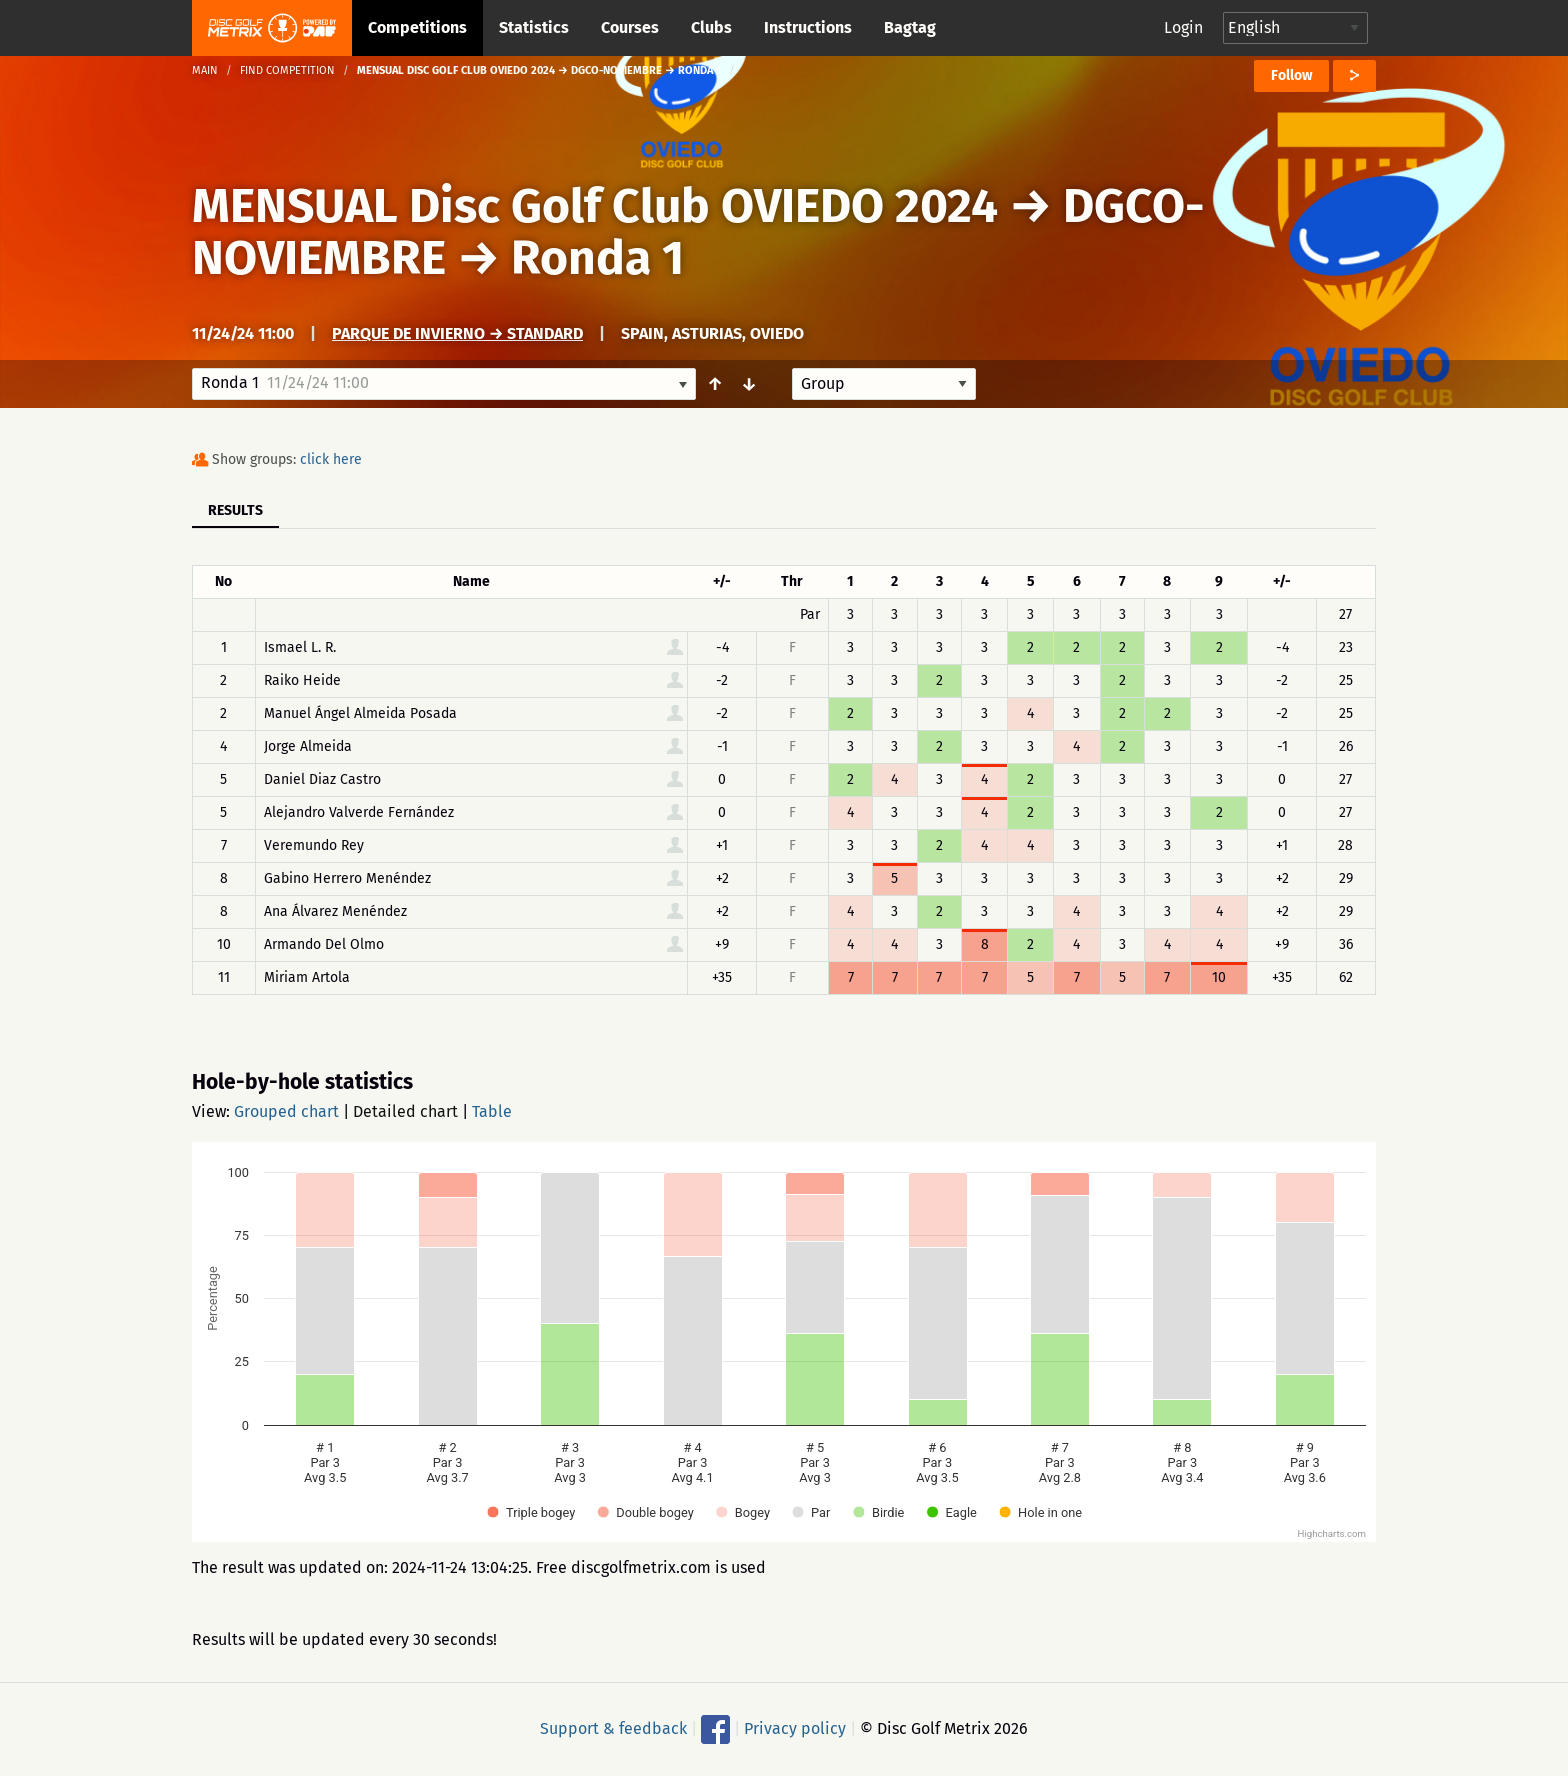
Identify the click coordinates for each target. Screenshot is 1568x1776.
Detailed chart (405, 1111)
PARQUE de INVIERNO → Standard (457, 333)
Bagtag (910, 27)
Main (205, 70)
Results (235, 510)
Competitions (417, 27)
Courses (630, 27)
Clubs (711, 27)
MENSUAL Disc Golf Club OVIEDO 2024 (595, 206)
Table (492, 1111)
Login (1183, 27)
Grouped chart (286, 1111)
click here (331, 459)
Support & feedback (613, 1728)
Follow (1291, 75)
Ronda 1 (597, 258)
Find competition (287, 70)
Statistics (534, 27)
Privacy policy (795, 1728)
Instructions (808, 27)
